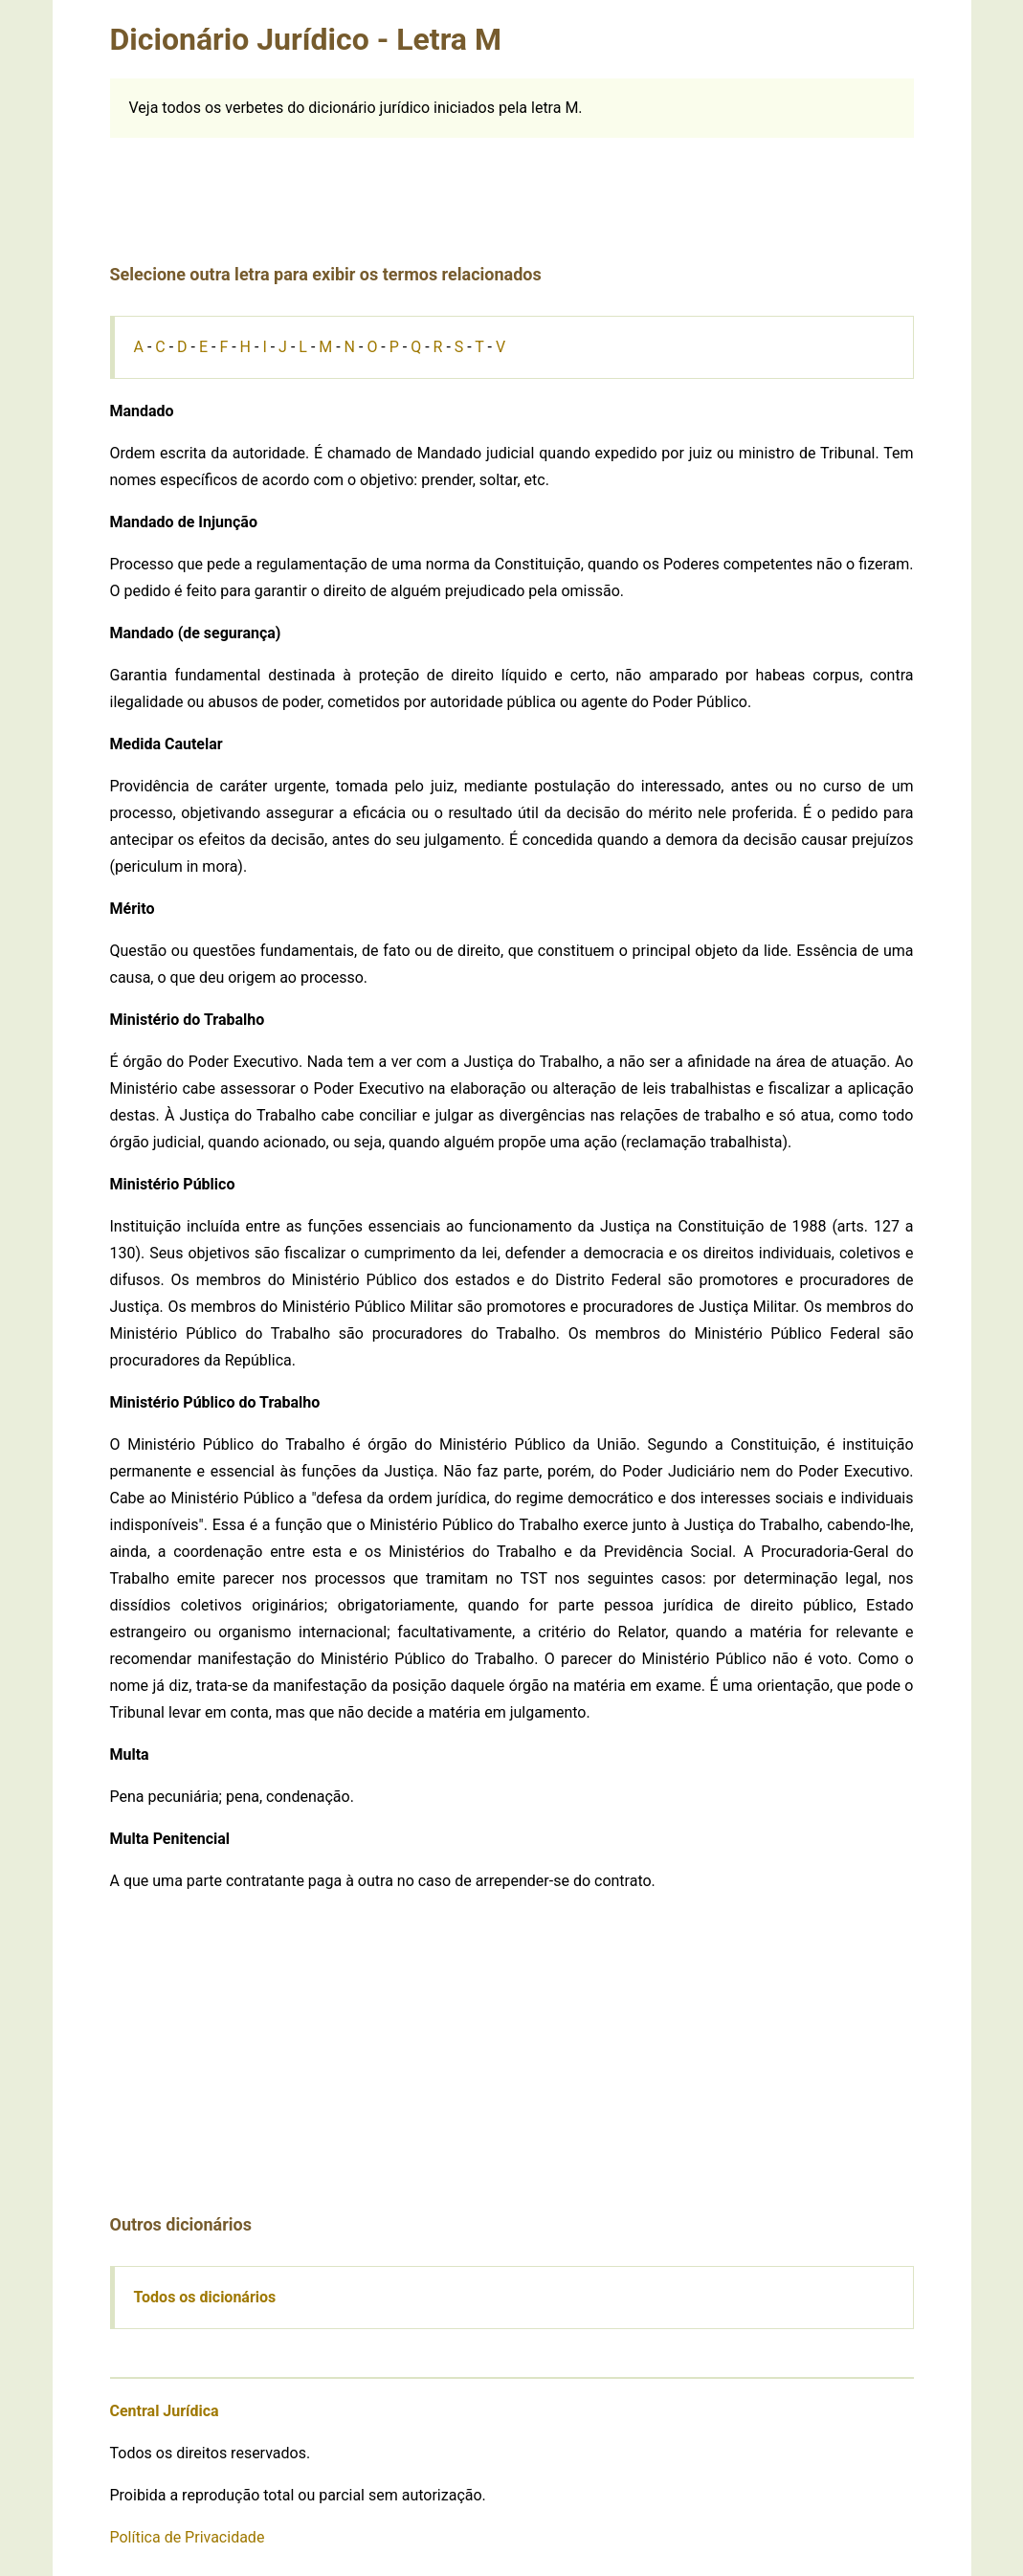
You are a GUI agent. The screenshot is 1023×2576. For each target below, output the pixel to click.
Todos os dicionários (205, 2297)
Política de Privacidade (187, 2537)
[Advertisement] (512, 181)
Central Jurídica (164, 2411)
